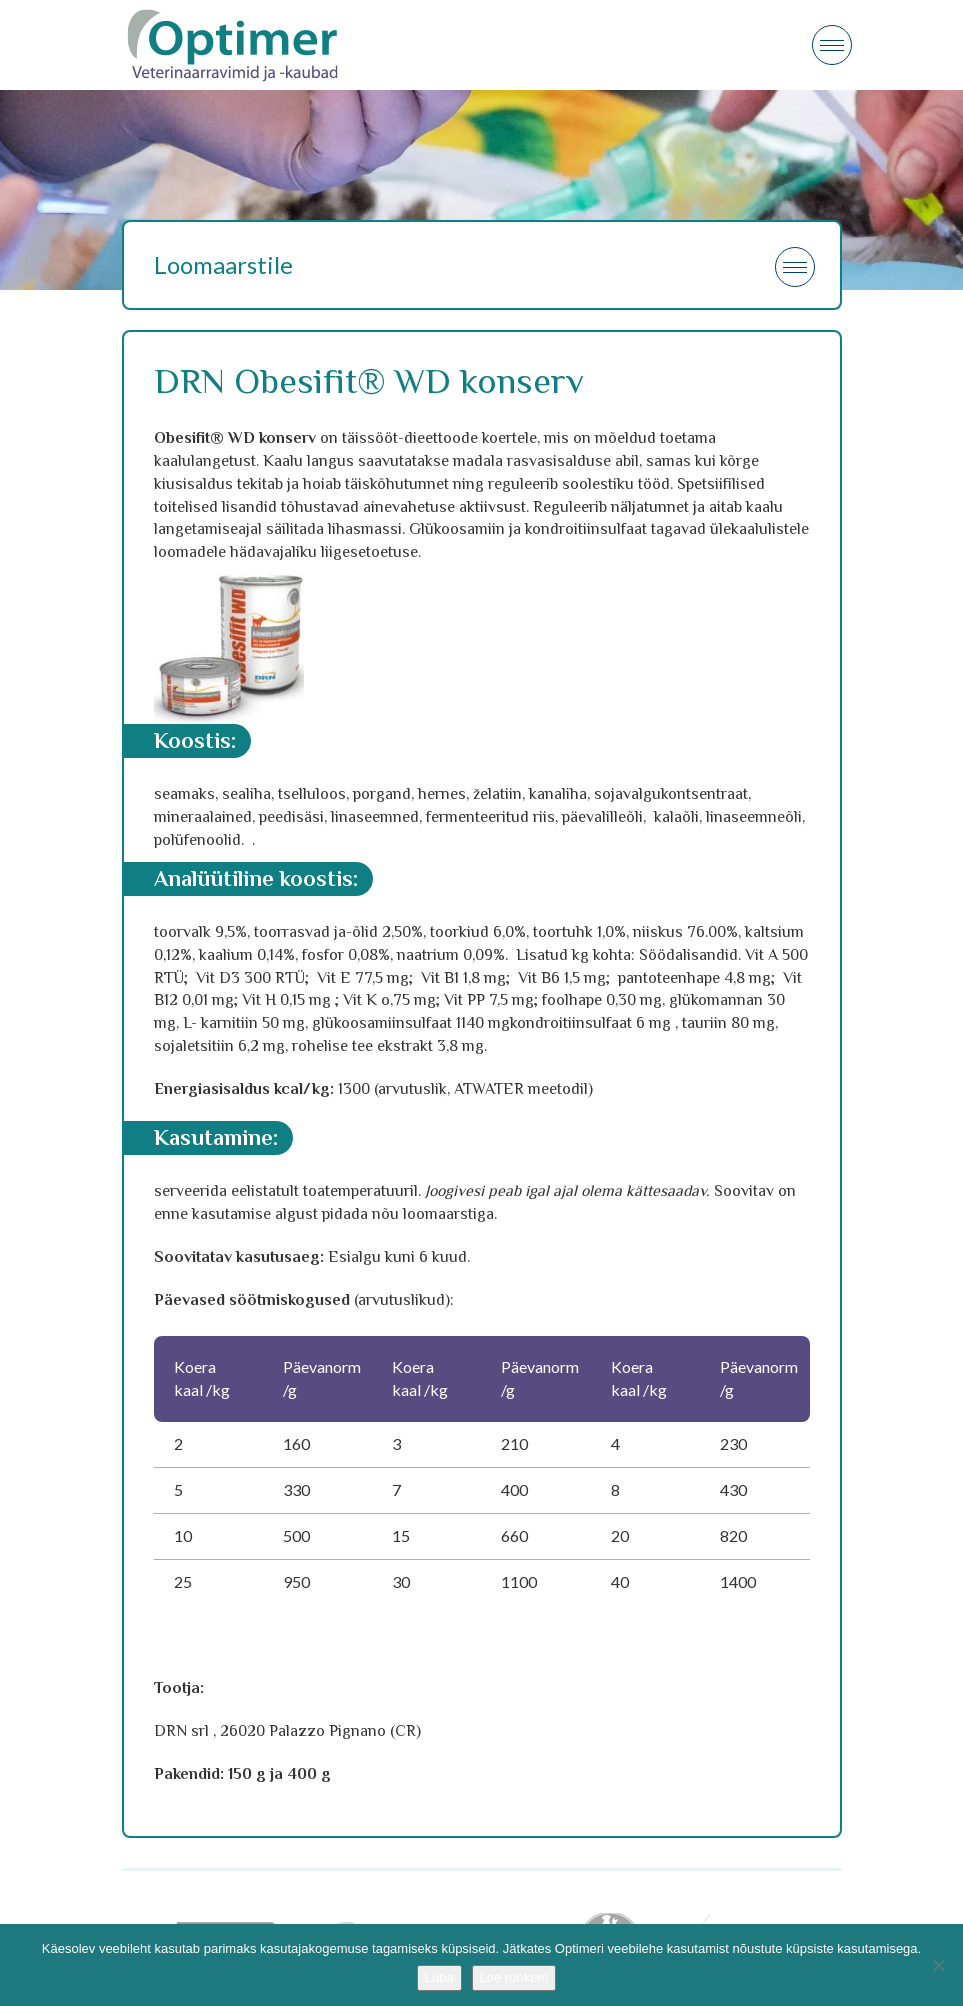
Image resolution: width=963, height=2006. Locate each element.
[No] (938, 1965)
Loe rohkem (514, 1977)
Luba (439, 1977)
